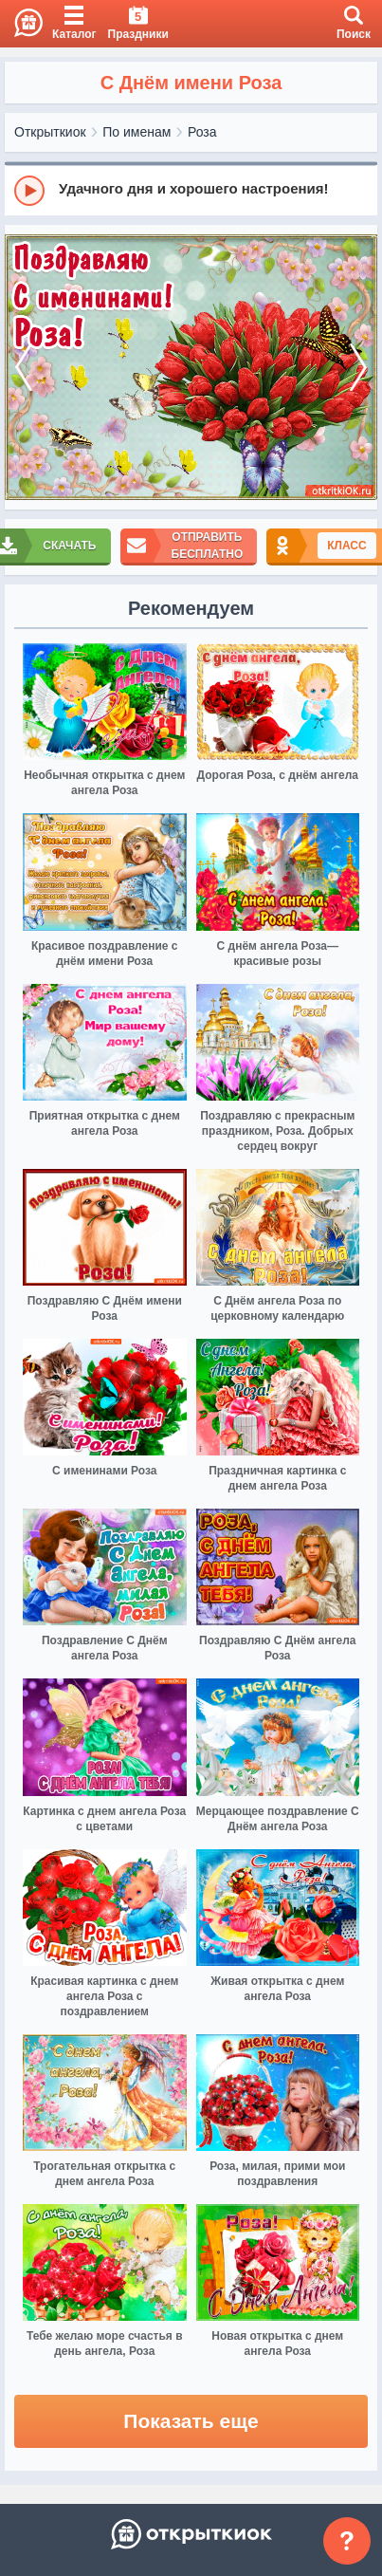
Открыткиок (50, 131)
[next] (358, 367)
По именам (136, 131)
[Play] (29, 191)
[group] (191, 189)
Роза (202, 131)
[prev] (23, 367)
